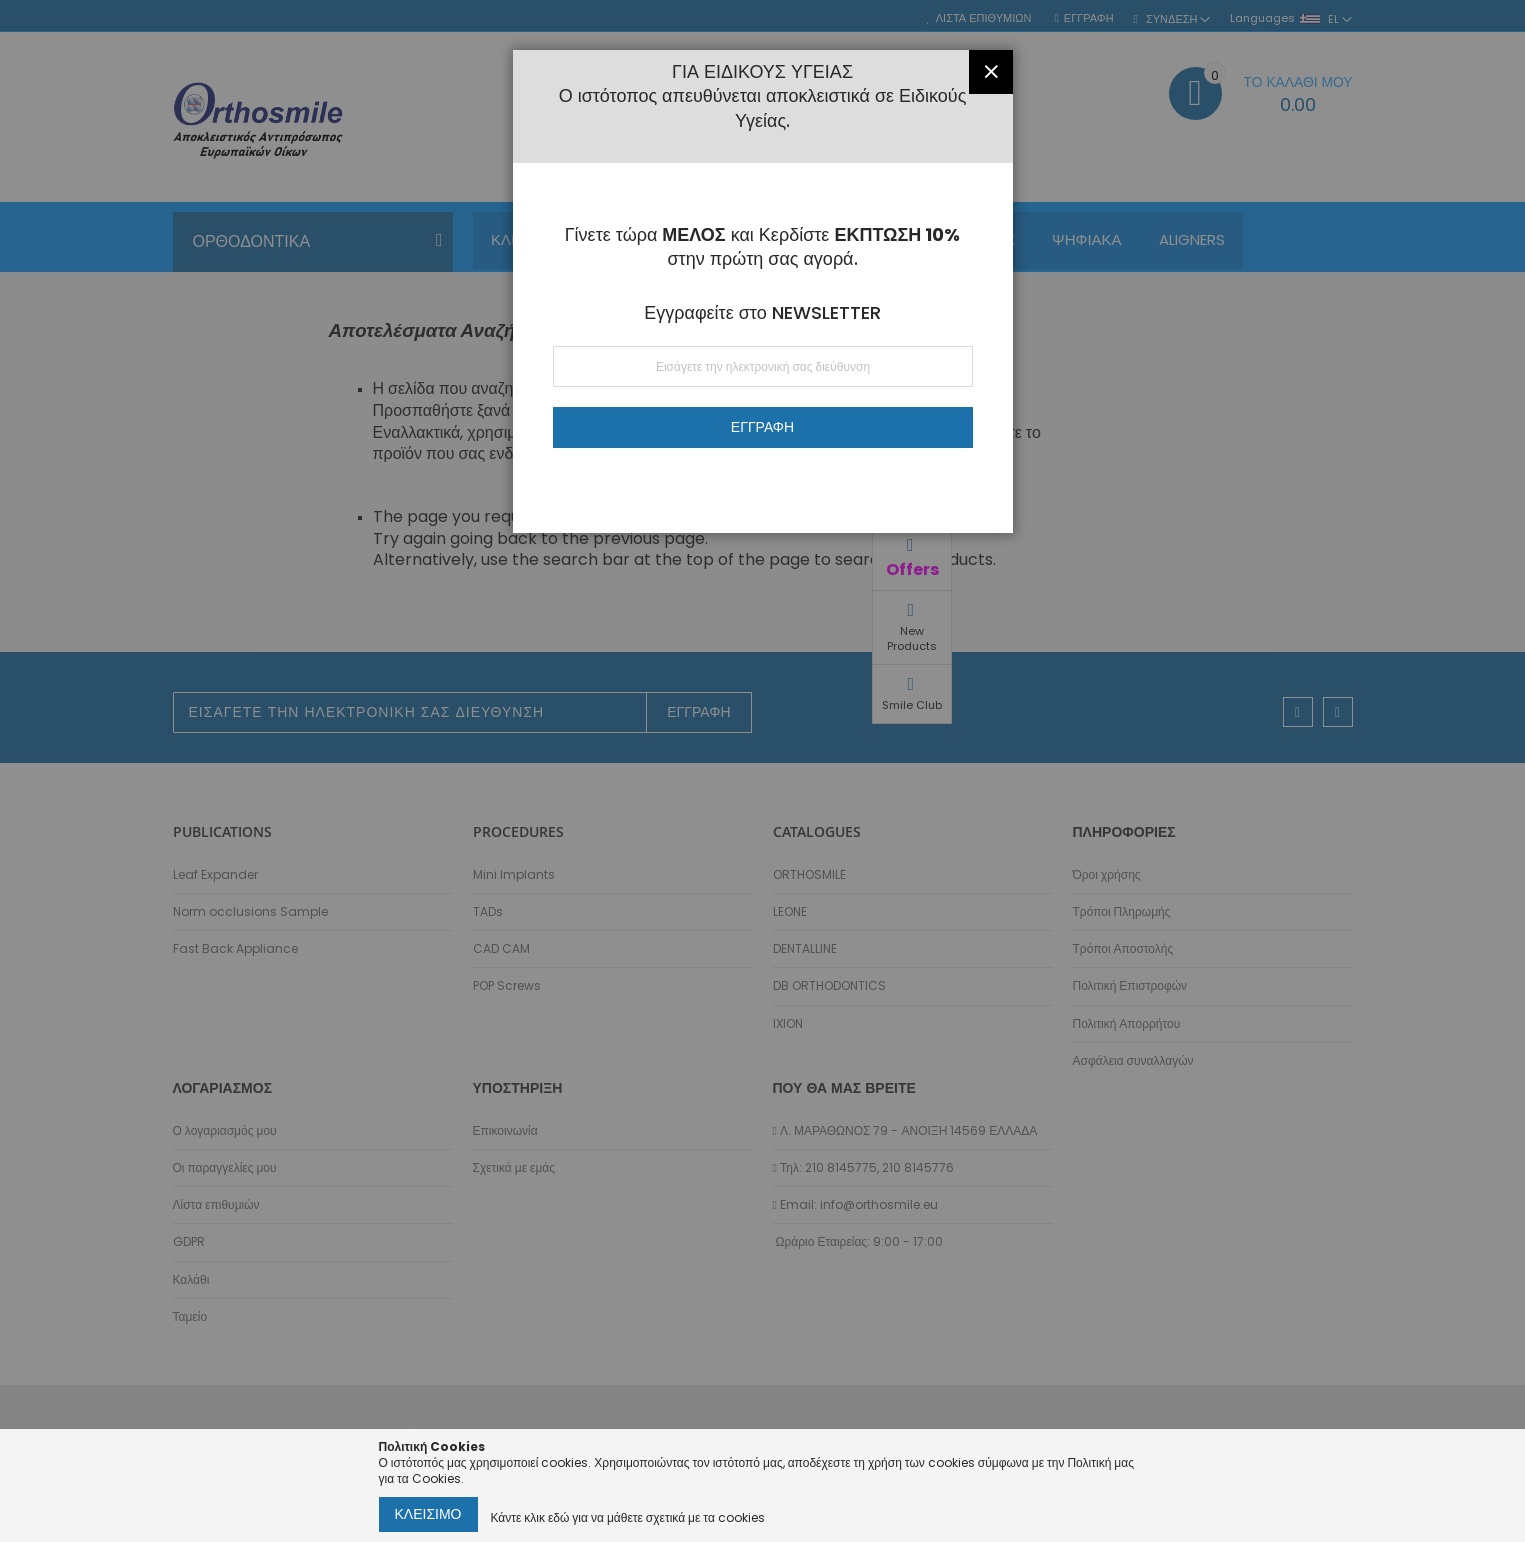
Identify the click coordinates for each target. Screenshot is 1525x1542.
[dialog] (762, 771)
